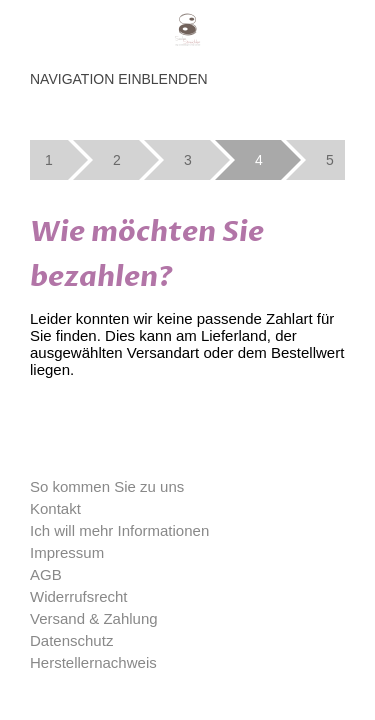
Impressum (67, 552)
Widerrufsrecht (79, 596)
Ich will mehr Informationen (119, 530)
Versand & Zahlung (94, 618)
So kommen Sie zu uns (107, 486)
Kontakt (55, 508)
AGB (46, 574)
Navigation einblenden (119, 79)
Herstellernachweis (93, 662)
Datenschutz (71, 640)
